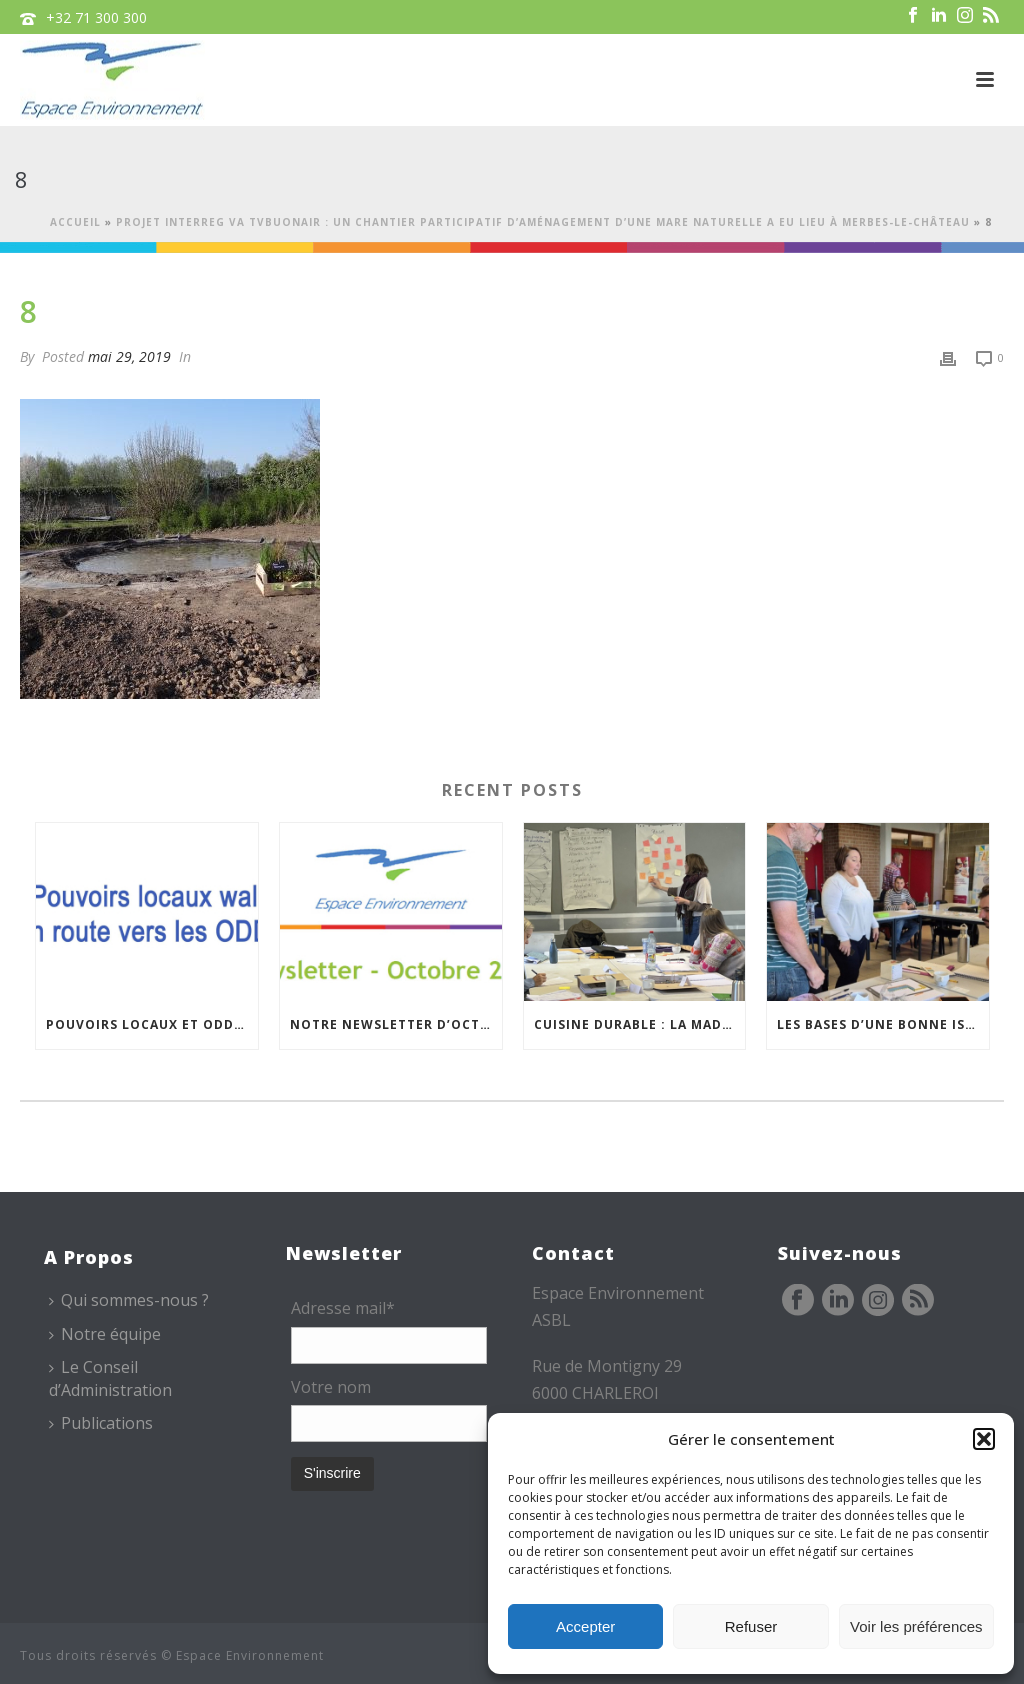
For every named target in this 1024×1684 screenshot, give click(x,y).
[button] (984, 1439)
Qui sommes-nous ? (129, 1300)
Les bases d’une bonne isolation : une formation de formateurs (883, 1024)
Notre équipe (105, 1334)
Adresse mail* (343, 1308)
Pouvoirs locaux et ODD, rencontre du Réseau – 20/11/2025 (152, 1024)
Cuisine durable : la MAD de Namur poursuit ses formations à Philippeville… (640, 1024)
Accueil (75, 222)
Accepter (585, 1626)
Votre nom (331, 1387)
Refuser (751, 1626)
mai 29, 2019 (129, 356)
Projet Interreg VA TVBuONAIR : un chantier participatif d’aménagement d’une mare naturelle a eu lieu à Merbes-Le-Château (543, 222)
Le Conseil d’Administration (110, 1378)
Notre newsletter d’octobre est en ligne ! (396, 1024)
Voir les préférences (916, 1626)
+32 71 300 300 (96, 17)
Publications (101, 1423)
